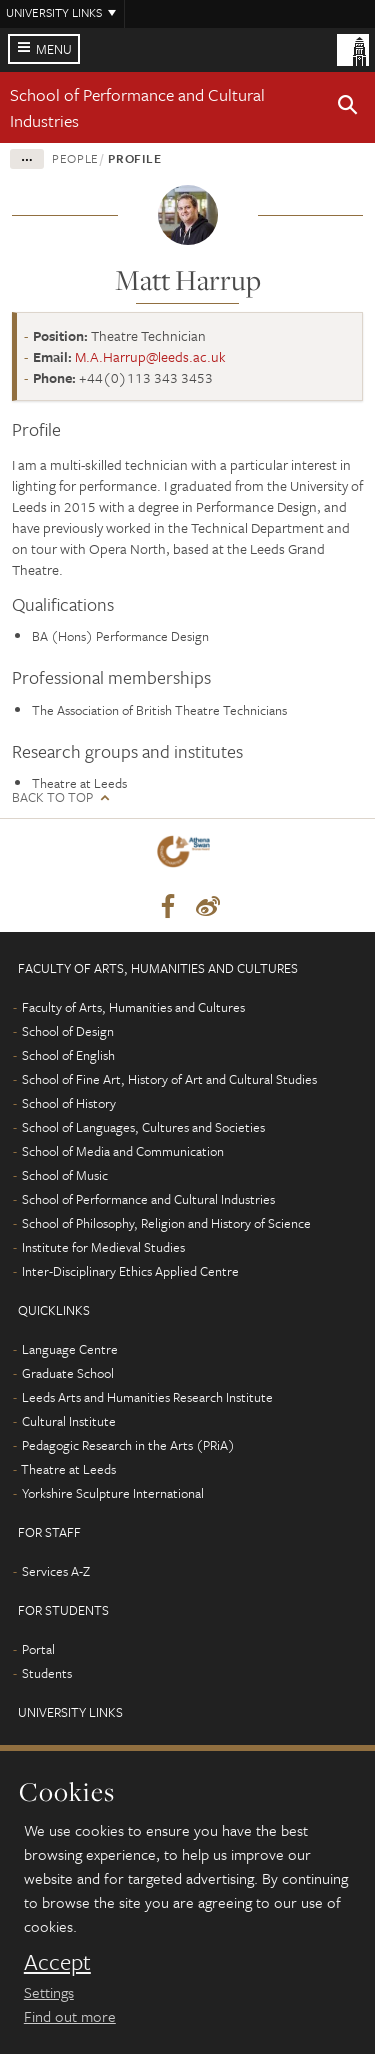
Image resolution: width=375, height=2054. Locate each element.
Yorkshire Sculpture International (113, 1493)
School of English (68, 1055)
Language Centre (70, 1349)
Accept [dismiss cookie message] (57, 1962)
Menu (54, 49)
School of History (69, 1103)
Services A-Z (56, 1571)
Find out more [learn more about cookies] (70, 2016)
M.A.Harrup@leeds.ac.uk (150, 356)
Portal (38, 1649)
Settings (49, 1992)
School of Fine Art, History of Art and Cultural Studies (169, 1079)
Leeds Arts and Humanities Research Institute (147, 1397)
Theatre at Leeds (68, 1469)
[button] (348, 108)
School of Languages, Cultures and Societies (143, 1127)
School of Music (65, 1175)
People (75, 158)
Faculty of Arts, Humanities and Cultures (133, 1007)
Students (47, 1673)
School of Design (68, 1031)
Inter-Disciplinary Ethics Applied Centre (130, 1271)
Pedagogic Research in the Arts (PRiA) (128, 1445)
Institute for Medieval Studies (103, 1247)
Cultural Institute (69, 1421)
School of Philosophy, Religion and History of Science (166, 1223)
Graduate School (68, 1373)
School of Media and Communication (123, 1151)
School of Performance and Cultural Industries (148, 1199)
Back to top (52, 797)
